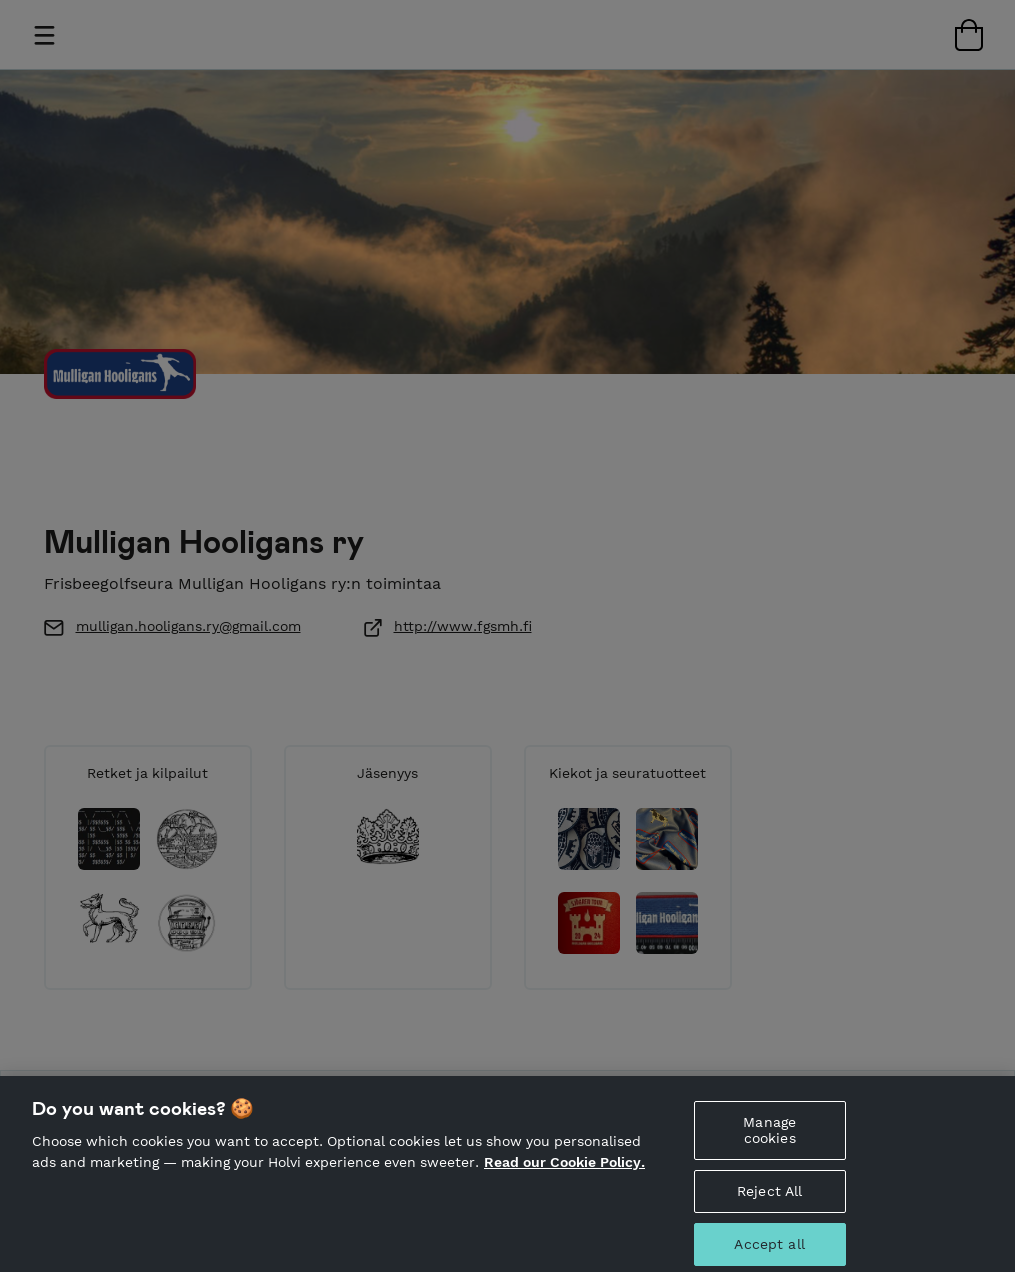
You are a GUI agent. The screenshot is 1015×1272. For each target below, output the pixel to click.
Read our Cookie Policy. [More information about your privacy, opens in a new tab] (564, 1170)
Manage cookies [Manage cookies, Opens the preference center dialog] (769, 1137)
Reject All (769, 1199)
